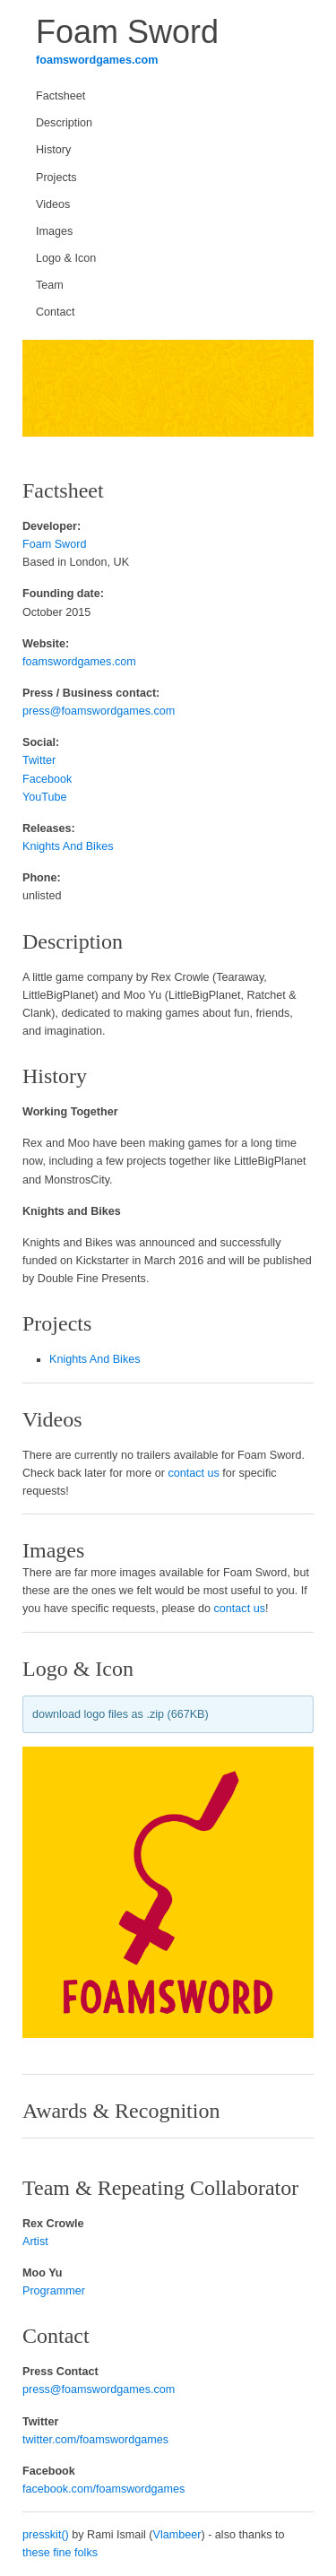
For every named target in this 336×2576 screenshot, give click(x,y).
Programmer (53, 2291)
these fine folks (60, 2552)
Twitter (39, 760)
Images (54, 231)
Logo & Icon (66, 258)
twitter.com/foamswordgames (95, 2439)
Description (64, 123)
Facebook (47, 779)
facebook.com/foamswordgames (103, 2489)
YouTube (44, 797)
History (53, 149)
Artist (35, 2241)
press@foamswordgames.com (98, 711)
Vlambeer (177, 2534)
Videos (53, 204)
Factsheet (60, 96)
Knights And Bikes (68, 846)
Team (50, 285)
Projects (56, 177)
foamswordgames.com (97, 60)
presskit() (45, 2534)
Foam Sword (54, 544)
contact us (193, 1473)
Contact (55, 312)
